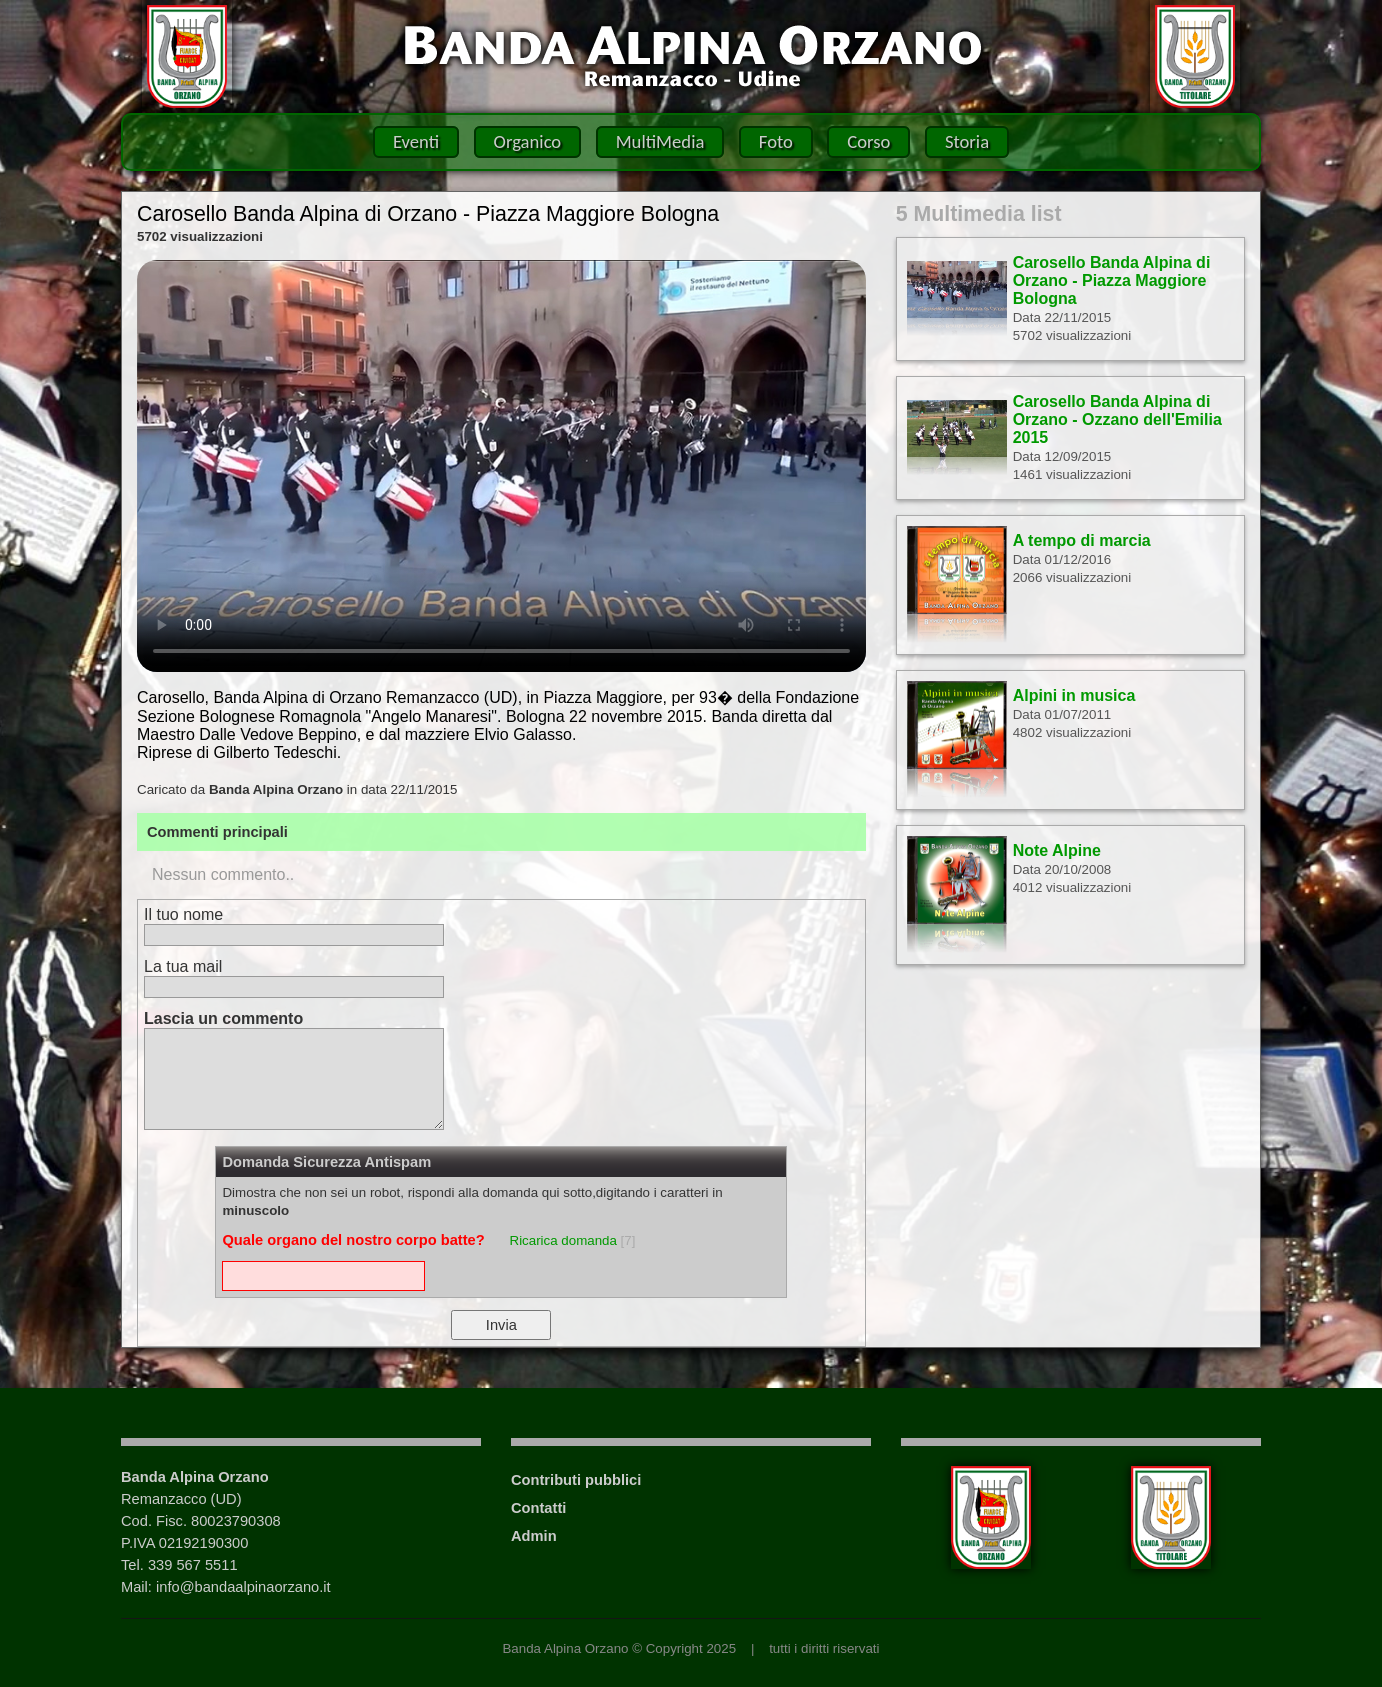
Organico (528, 141)
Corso (868, 141)
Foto (776, 141)
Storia (967, 141)
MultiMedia (660, 141)
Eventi (416, 141)
